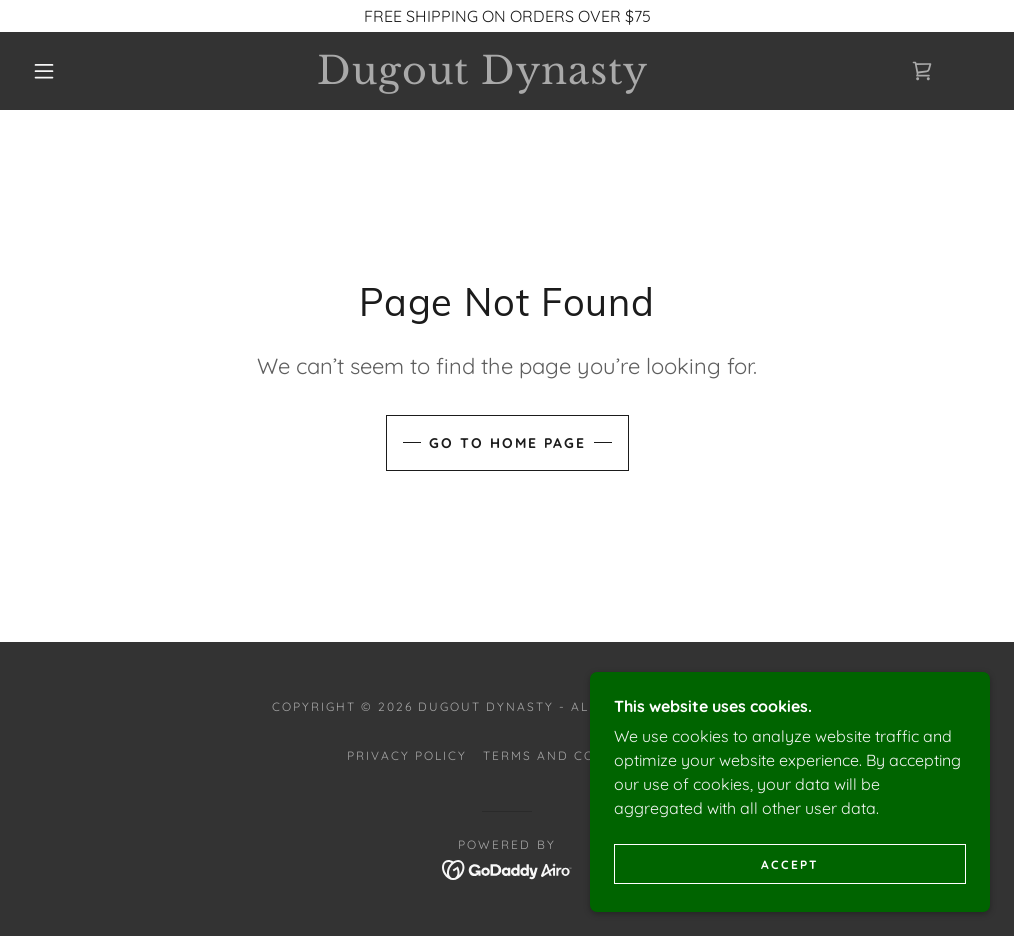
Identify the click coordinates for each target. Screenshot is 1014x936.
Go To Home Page (507, 443)
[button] (48, 71)
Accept (790, 864)
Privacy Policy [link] (407, 755)
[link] (483, 78)
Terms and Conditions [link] (575, 755)
